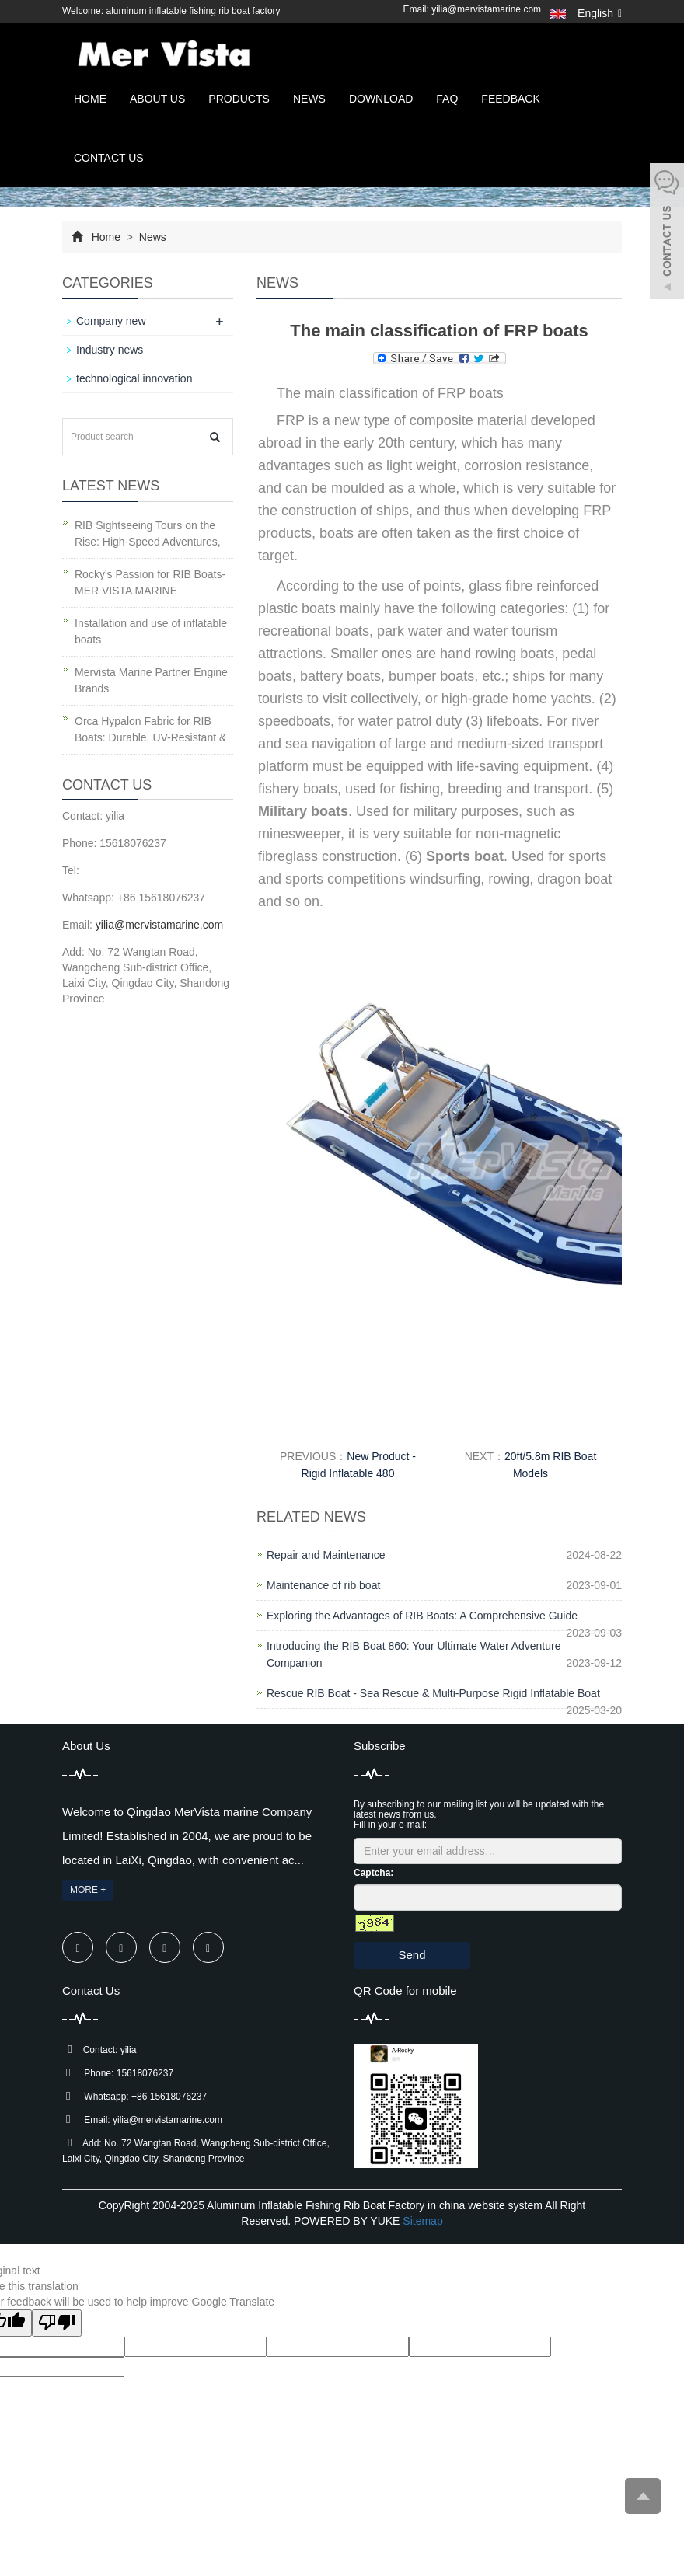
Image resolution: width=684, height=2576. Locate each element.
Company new (111, 321)
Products (239, 98)
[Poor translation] (57, 2323)
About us (157, 98)
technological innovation (134, 378)
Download (381, 98)
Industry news (109, 349)
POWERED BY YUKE (348, 2221)
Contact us (109, 158)
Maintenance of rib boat (323, 1585)
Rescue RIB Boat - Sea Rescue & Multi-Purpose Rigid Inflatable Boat (433, 1693)
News (309, 98)
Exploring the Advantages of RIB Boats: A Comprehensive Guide (422, 1615)
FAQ (447, 98)
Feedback (510, 98)
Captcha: (373, 1872)
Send (411, 1954)
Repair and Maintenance (326, 1555)
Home (90, 98)
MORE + (88, 1889)
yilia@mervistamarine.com (486, 9)
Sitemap (422, 2221)
